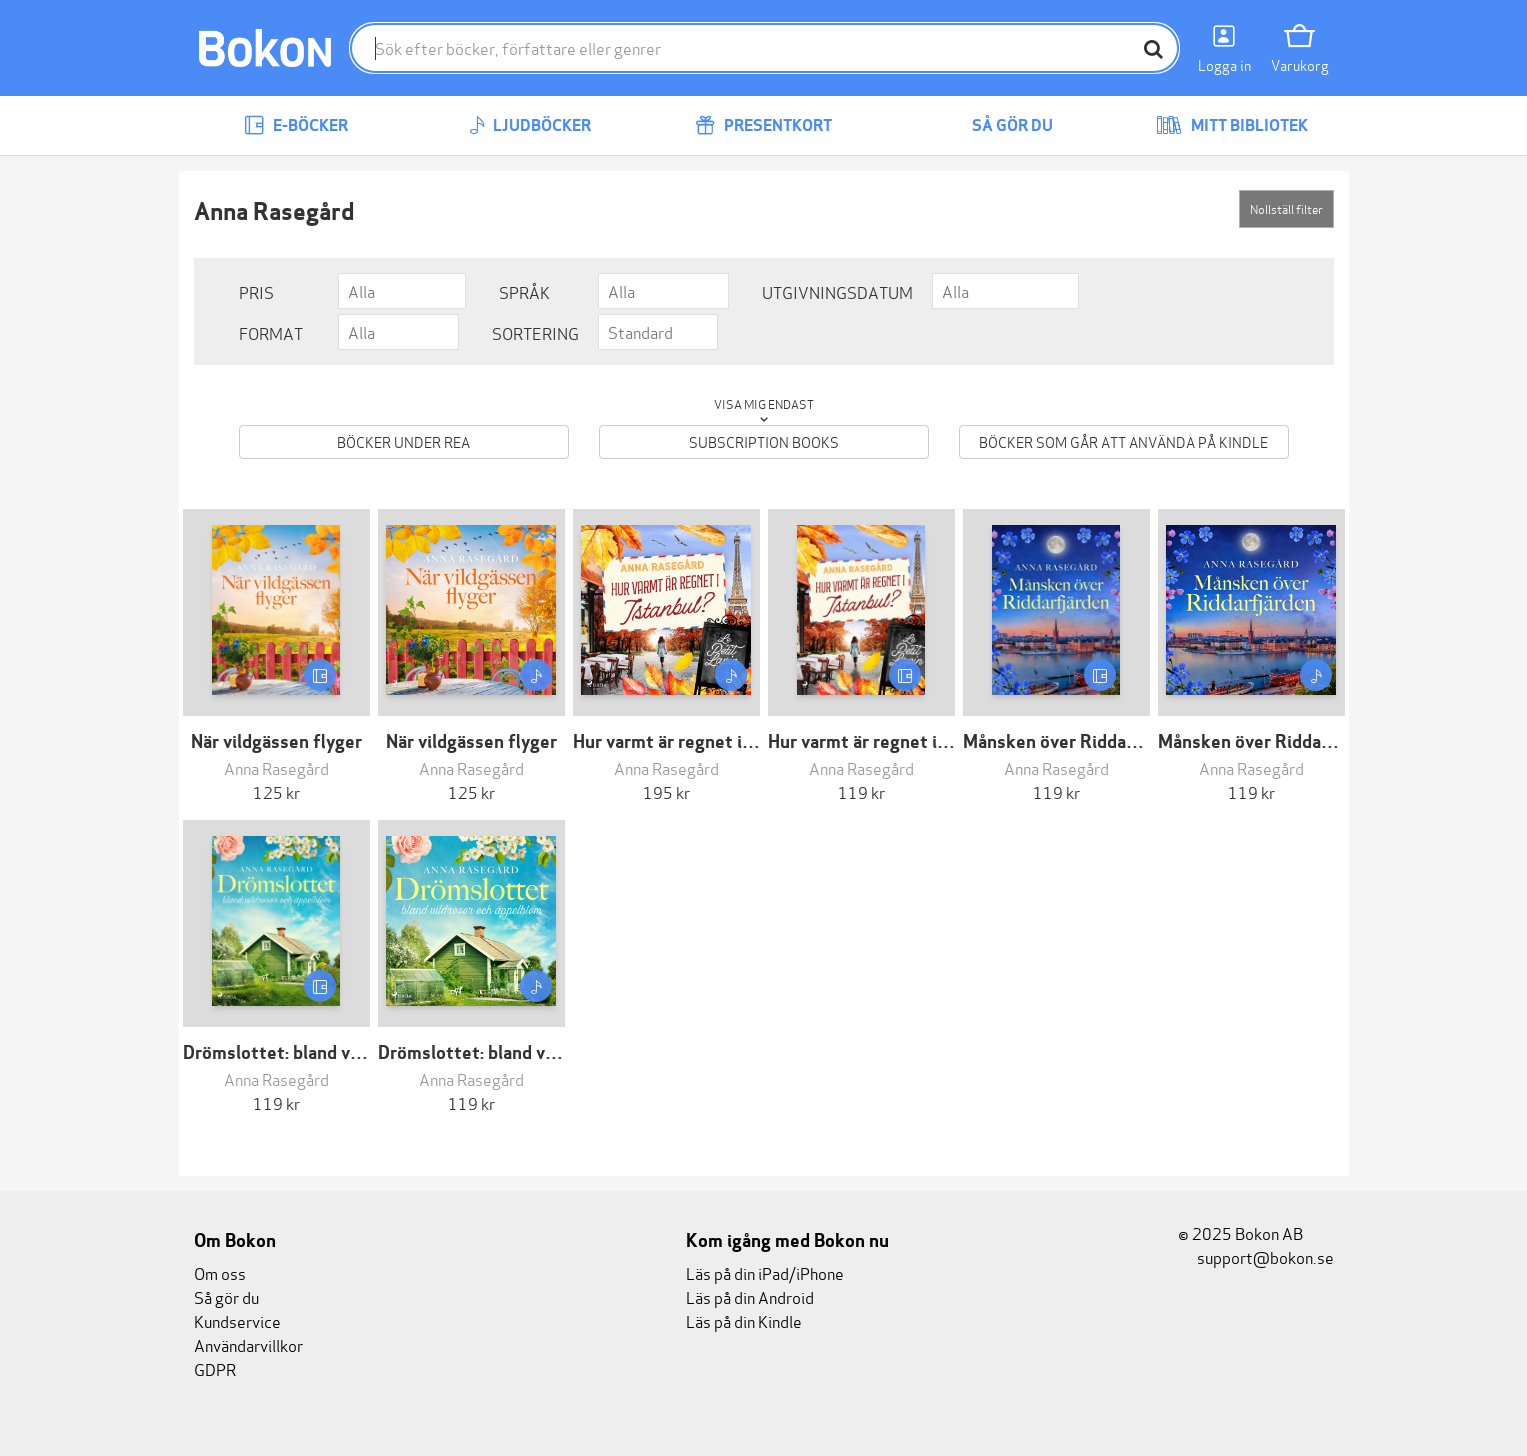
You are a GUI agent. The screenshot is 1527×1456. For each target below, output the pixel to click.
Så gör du (998, 125)
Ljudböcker (530, 125)
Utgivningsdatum (837, 291)
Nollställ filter (1286, 208)
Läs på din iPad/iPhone (765, 1272)
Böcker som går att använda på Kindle (1123, 441)
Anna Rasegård (276, 767)
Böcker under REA (403, 441)
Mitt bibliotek (1232, 125)
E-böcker (296, 125)
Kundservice (237, 1320)
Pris (256, 291)
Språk (524, 291)
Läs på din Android (750, 1296)
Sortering (535, 332)
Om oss (220, 1272)
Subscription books (764, 441)
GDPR (215, 1368)
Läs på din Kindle (744, 1320)
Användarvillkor (248, 1344)
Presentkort (763, 125)
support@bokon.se (1256, 1256)
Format (271, 332)
